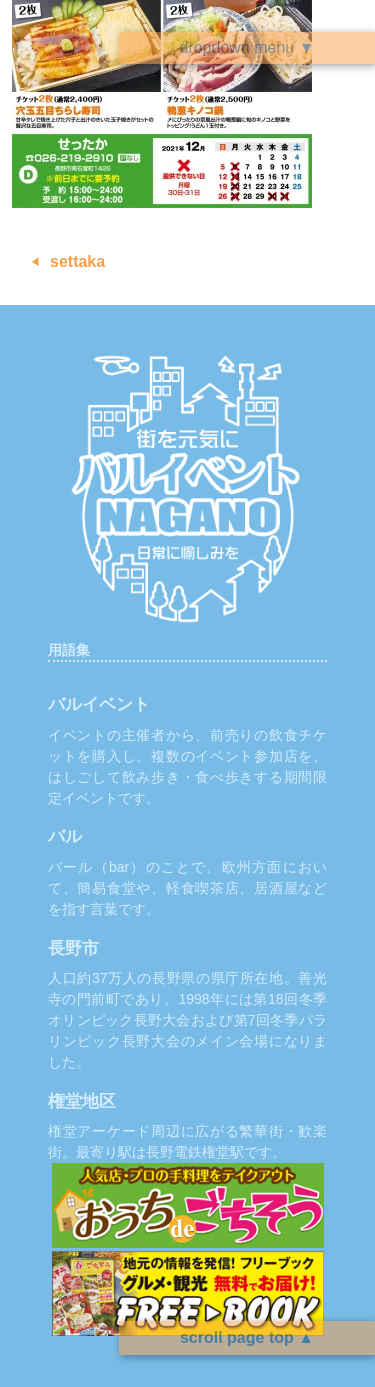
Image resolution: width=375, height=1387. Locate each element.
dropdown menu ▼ (246, 47)
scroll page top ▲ (247, 1337)
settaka (77, 261)
